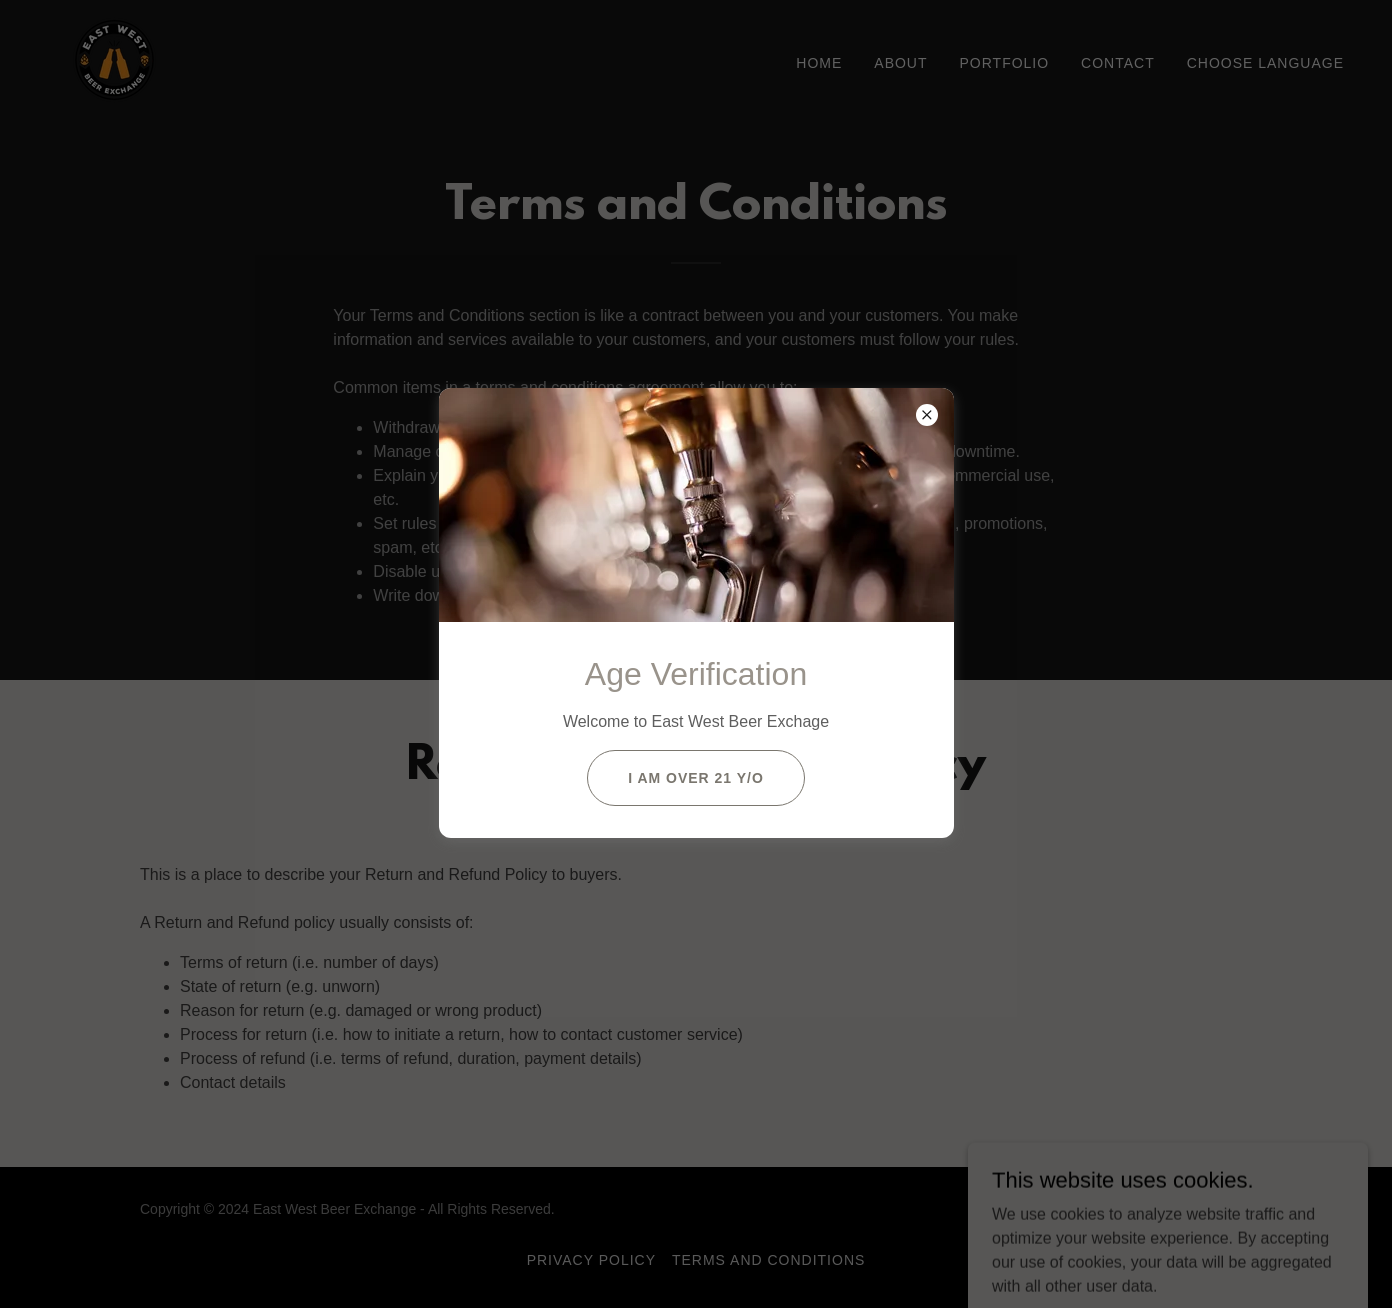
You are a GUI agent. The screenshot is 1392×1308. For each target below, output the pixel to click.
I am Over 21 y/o (696, 778)
